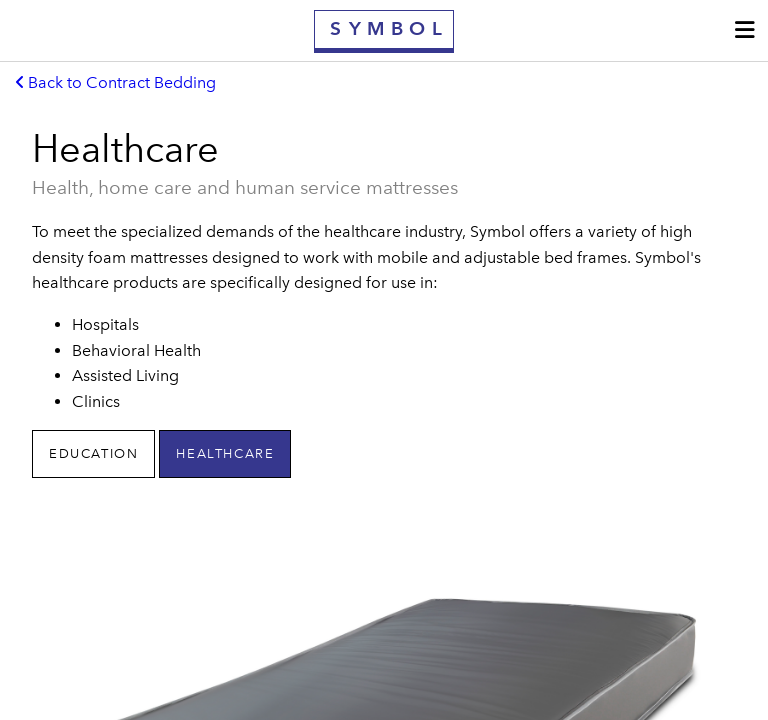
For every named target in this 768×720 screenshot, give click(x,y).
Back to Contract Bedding (116, 82)
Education (93, 453)
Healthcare (225, 453)
